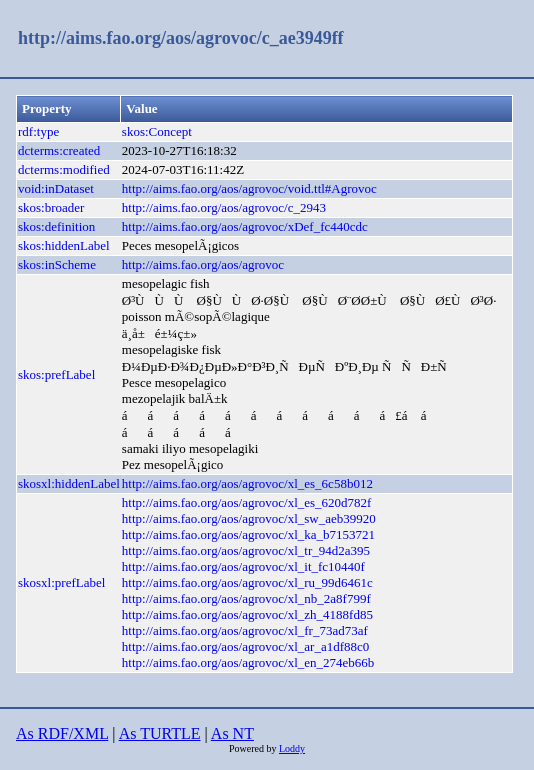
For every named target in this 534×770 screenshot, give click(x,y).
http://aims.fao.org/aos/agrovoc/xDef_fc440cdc (245, 226)
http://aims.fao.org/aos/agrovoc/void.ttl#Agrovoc (249, 188)
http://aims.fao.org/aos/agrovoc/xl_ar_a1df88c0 (245, 646)
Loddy (292, 748)
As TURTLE (160, 733)
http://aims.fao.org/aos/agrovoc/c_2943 (224, 207)
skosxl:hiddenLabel (69, 483)
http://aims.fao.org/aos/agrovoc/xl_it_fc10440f (243, 566)
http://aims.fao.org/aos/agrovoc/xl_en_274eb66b (248, 662)
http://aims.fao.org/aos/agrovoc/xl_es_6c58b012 (247, 483)
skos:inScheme (57, 264)
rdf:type (38, 131)
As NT (232, 733)
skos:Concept (157, 131)
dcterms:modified (64, 169)
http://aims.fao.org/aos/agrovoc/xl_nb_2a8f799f (246, 598)
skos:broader (51, 207)
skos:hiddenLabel (64, 245)
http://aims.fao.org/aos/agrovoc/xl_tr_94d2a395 (246, 550)
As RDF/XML (62, 733)
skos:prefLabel (56, 374)
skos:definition (56, 226)
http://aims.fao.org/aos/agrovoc (203, 264)
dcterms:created (59, 150)
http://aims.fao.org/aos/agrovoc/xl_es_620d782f (247, 502)
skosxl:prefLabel (61, 582)
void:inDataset (56, 188)
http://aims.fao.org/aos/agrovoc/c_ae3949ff (181, 38)
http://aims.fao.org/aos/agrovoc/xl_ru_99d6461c (247, 582)
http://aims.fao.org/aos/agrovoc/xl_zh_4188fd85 (247, 614)
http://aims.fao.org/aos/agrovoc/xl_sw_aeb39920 (249, 518)
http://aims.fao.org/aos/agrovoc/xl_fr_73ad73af (245, 630)
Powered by (254, 748)
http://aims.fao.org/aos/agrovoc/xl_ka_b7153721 (248, 534)
